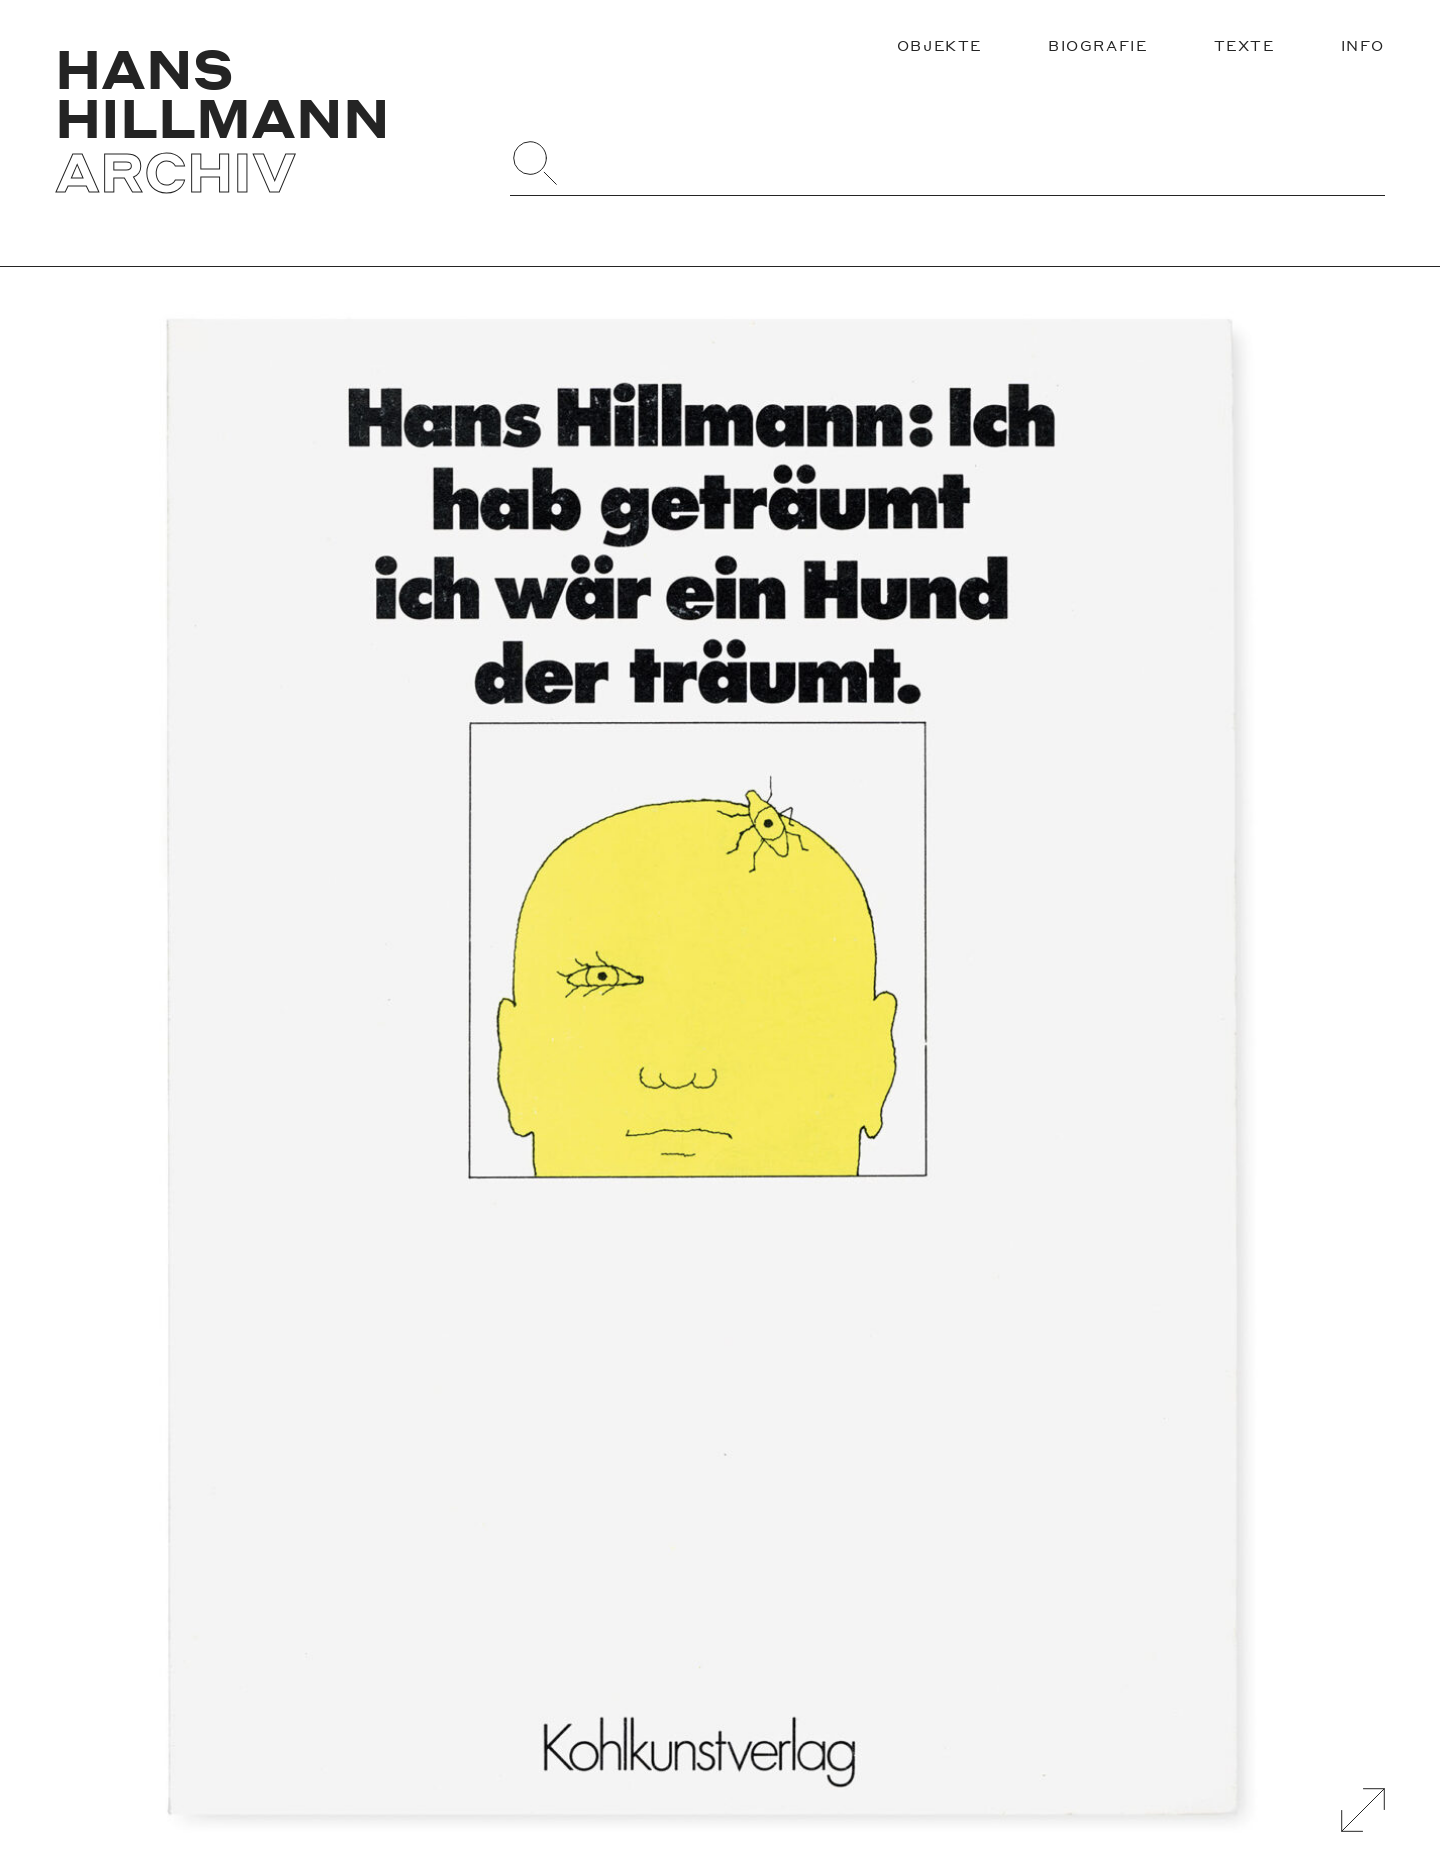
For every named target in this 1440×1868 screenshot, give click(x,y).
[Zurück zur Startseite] (265, 119)
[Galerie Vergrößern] (1363, 1810)
